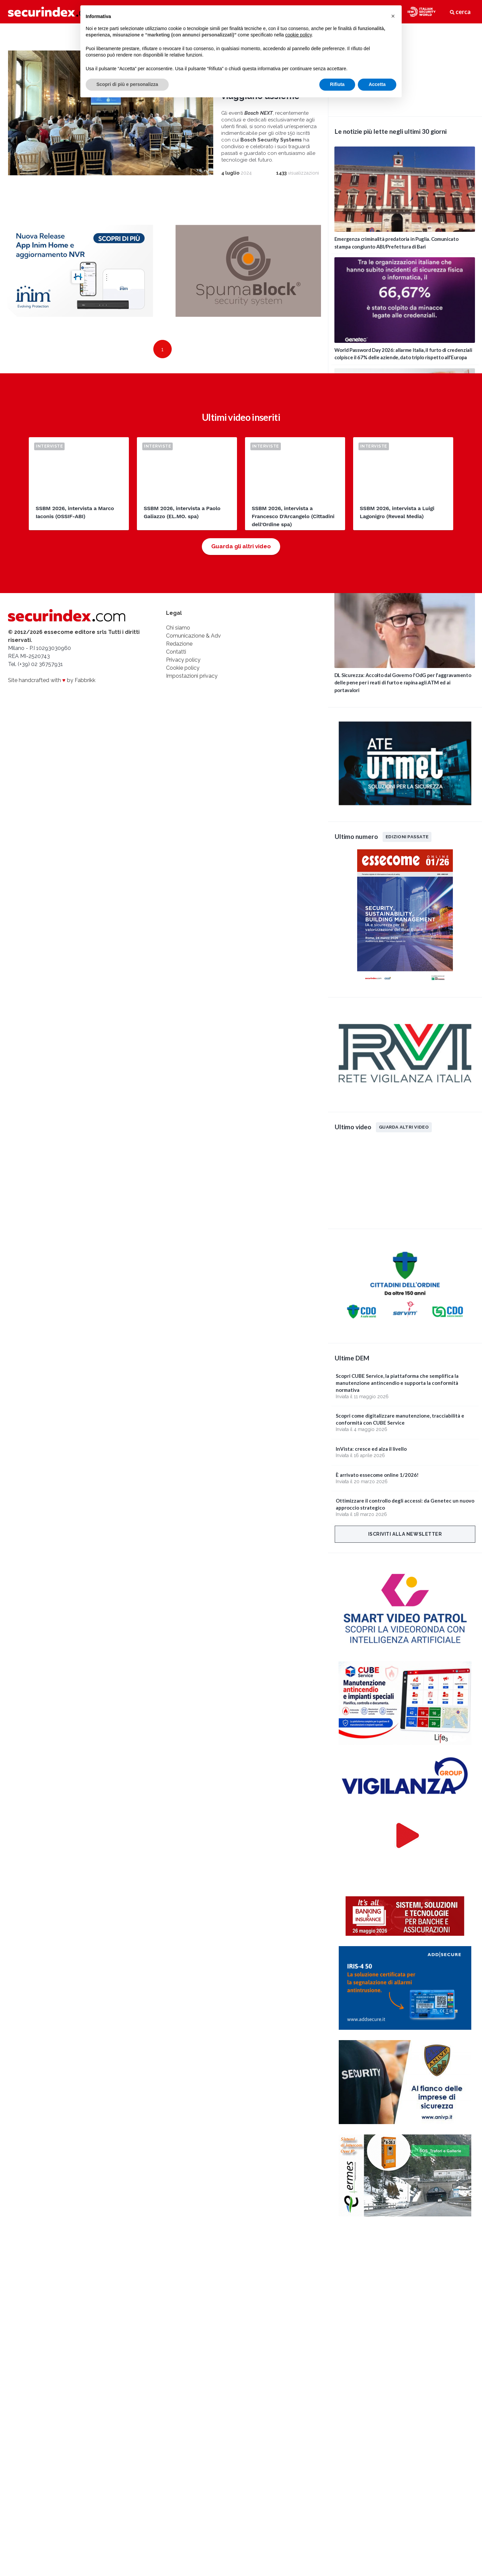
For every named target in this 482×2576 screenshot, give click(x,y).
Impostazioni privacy (192, 676)
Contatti (176, 652)
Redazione (179, 644)
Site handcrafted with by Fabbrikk (51, 680)
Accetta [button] (377, 84)
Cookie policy (182, 668)
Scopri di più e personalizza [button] (127, 84)
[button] (393, 16)
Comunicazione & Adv (193, 636)
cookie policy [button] (298, 34)
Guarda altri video (404, 1127)
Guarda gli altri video (241, 546)
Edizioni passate (407, 836)
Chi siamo (178, 628)
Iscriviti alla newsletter (405, 1534)
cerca (460, 11)
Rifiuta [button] (337, 84)
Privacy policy (183, 660)
